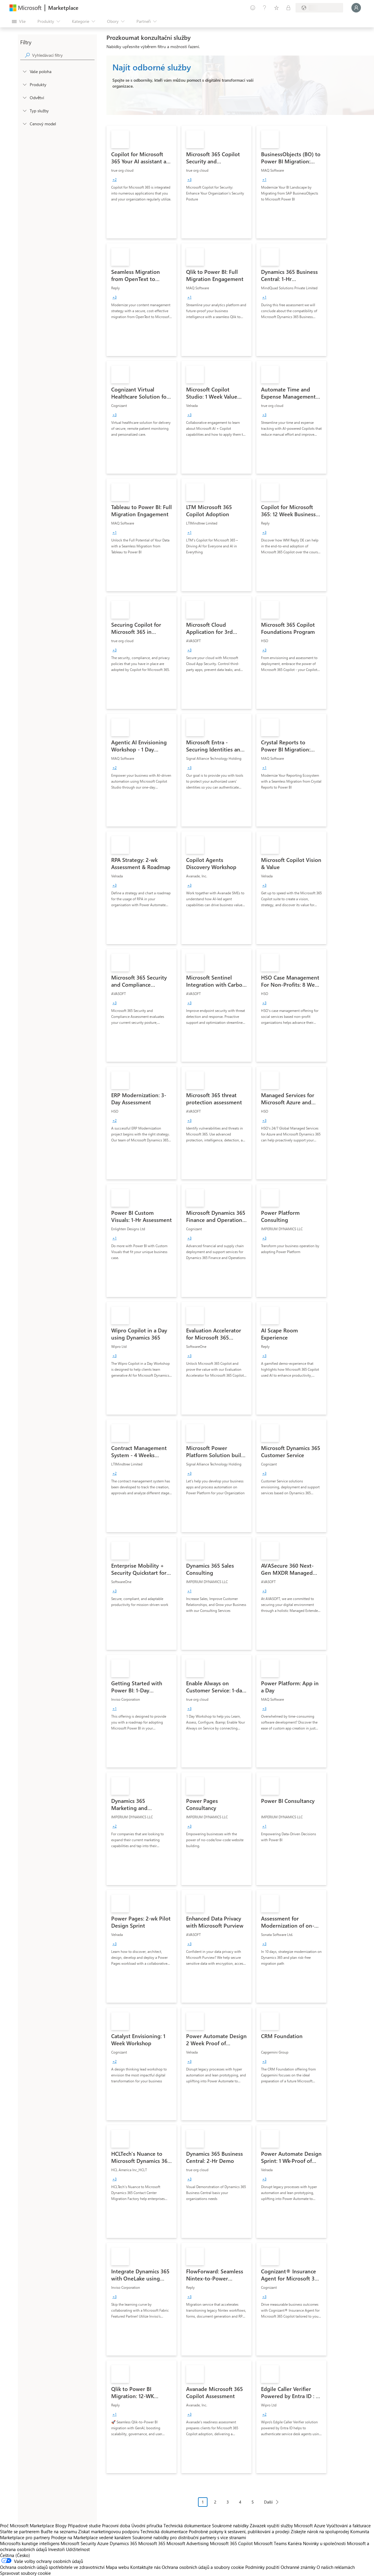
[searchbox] (63, 55)
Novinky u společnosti (324, 2543)
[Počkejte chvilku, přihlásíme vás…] (356, 7)
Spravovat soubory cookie (25, 2573)
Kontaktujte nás (145, 2567)
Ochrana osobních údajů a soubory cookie (203, 2567)
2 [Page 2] (215, 2502)
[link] (141, 182)
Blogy (61, 2525)
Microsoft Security (78, 2543)
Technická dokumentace (187, 2525)
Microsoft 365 (151, 2543)
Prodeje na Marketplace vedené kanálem (91, 2537)
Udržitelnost (78, 2549)
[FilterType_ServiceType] (24, 110)
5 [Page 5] (253, 2502)
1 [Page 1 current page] (203, 2502)
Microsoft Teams (270, 2543)
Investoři (56, 2549)
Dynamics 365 (123, 2543)
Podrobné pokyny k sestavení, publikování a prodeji (239, 2531)
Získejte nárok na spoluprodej (320, 2531)
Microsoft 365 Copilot (231, 2543)
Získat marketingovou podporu (108, 2531)
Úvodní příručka (146, 2525)
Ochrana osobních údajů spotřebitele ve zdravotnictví (52, 2567)
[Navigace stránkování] (240, 2506)
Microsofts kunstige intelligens (29, 2543)
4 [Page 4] (240, 2502)
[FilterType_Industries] (24, 97)
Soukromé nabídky (230, 2525)
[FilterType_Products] (24, 84)
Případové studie (84, 2525)
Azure (103, 2543)
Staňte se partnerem (20, 2531)
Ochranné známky (298, 2567)
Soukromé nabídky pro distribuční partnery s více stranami (189, 2537)
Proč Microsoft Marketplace (27, 2525)
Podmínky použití (262, 2567)
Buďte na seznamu (59, 2531)
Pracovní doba (116, 2525)
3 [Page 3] (228, 2502)
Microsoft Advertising (187, 2543)
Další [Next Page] (268, 2502)
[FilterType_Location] (24, 71)
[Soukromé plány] (288, 7)
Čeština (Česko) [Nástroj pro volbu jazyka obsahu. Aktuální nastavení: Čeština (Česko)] (15, 2555)
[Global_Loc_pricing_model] (24, 123)
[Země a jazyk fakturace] (319, 7)
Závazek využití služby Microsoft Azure (288, 2525)
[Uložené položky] (276, 7)
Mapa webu (117, 2567)
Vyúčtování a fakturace (348, 2525)
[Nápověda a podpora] (264, 7)
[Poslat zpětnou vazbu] (252, 7)
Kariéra (295, 2543)
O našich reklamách (336, 2567)
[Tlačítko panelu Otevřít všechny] (19, 21)
